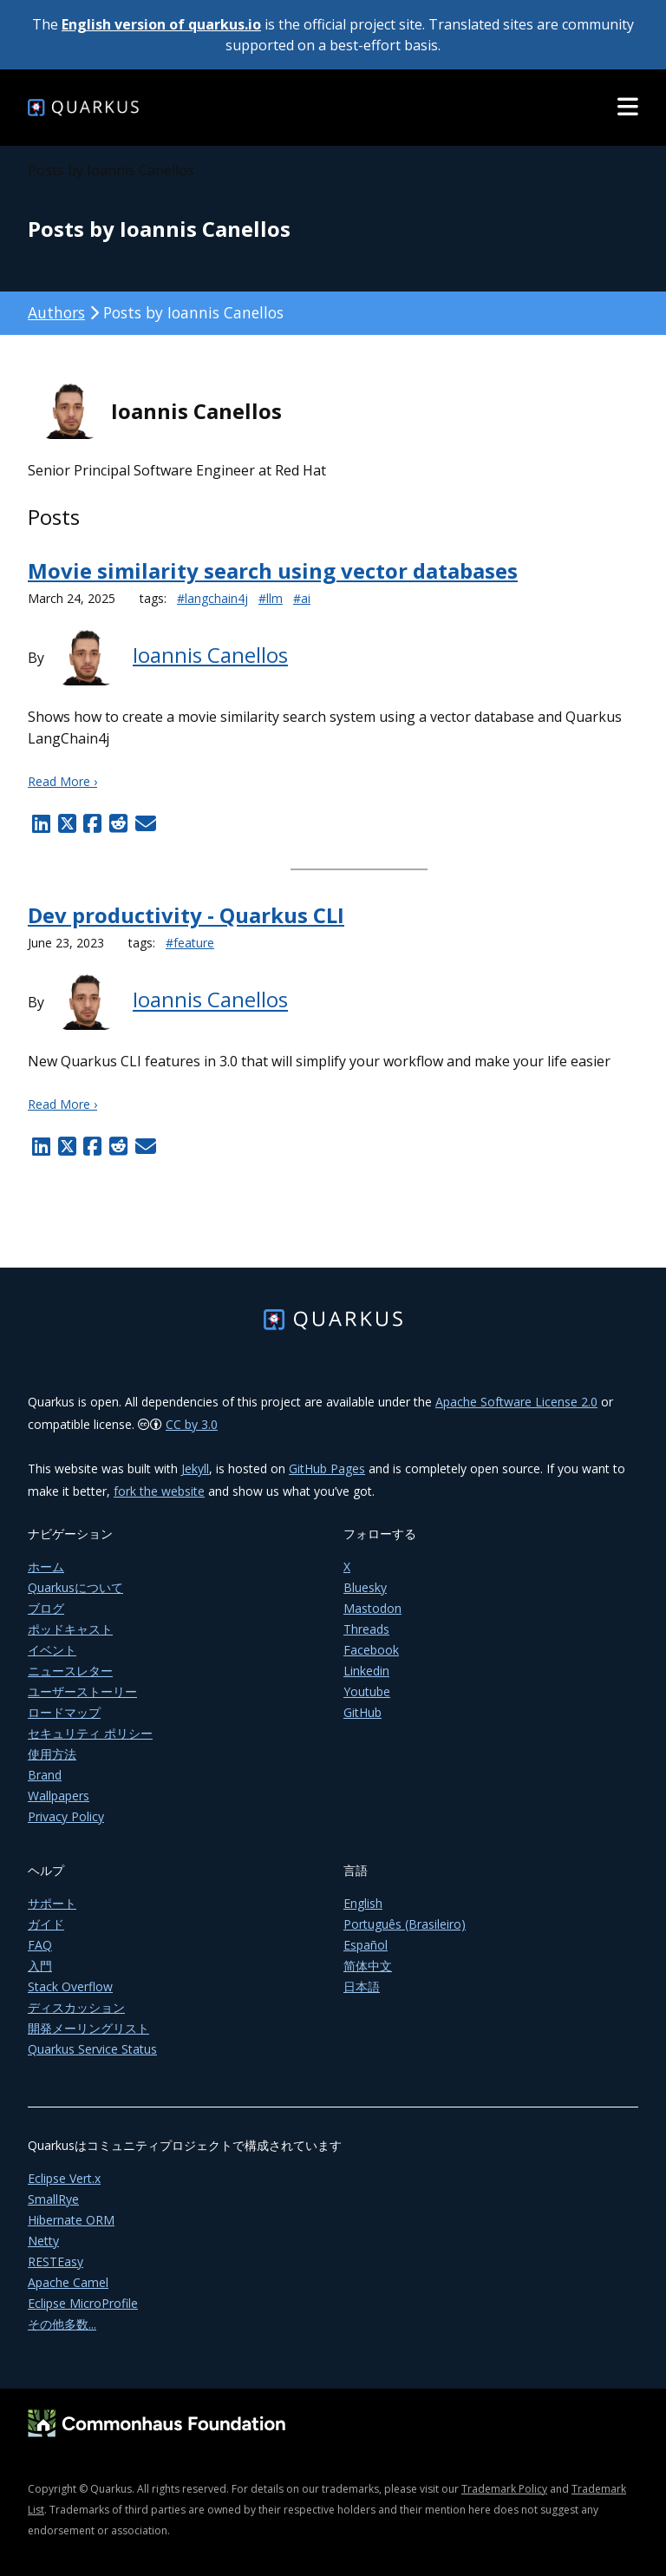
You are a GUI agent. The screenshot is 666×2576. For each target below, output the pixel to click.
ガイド (46, 1924)
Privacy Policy (66, 1816)
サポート (52, 1903)
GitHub (362, 1712)
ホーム (46, 1566)
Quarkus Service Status (92, 2049)
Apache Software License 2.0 (516, 1401)
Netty (43, 2240)
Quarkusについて (75, 1587)
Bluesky (365, 1587)
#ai (301, 598)
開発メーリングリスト (88, 2028)
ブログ (46, 1608)
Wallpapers (58, 1795)
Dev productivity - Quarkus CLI (186, 915)
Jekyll (195, 1468)
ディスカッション (76, 2007)
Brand (45, 1774)
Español (365, 1945)
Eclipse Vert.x (64, 2178)
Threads (366, 1629)
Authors (56, 312)
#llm (270, 598)
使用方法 (52, 1754)
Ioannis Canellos (210, 654)
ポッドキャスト (70, 1629)
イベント (52, 1650)
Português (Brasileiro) (404, 1924)
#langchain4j (212, 598)
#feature (190, 942)
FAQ (40, 1945)
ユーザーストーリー (82, 1691)
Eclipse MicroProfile (83, 2303)
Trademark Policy (504, 2488)
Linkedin (366, 1670)
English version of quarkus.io (161, 24)
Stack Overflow (70, 1986)
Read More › (62, 781)
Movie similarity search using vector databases (273, 570)
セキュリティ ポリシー (90, 1733)
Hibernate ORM (71, 2220)
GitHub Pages (327, 1468)
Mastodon (372, 1608)
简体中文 (367, 1965)
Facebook (371, 1650)
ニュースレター (70, 1670)
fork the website (159, 1491)
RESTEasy (55, 2261)
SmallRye (53, 2199)
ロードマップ (64, 1712)
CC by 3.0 (192, 1424)
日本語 (361, 1986)
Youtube (366, 1691)
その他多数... (62, 2324)
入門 (40, 1965)
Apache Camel (68, 2282)
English (362, 1903)
